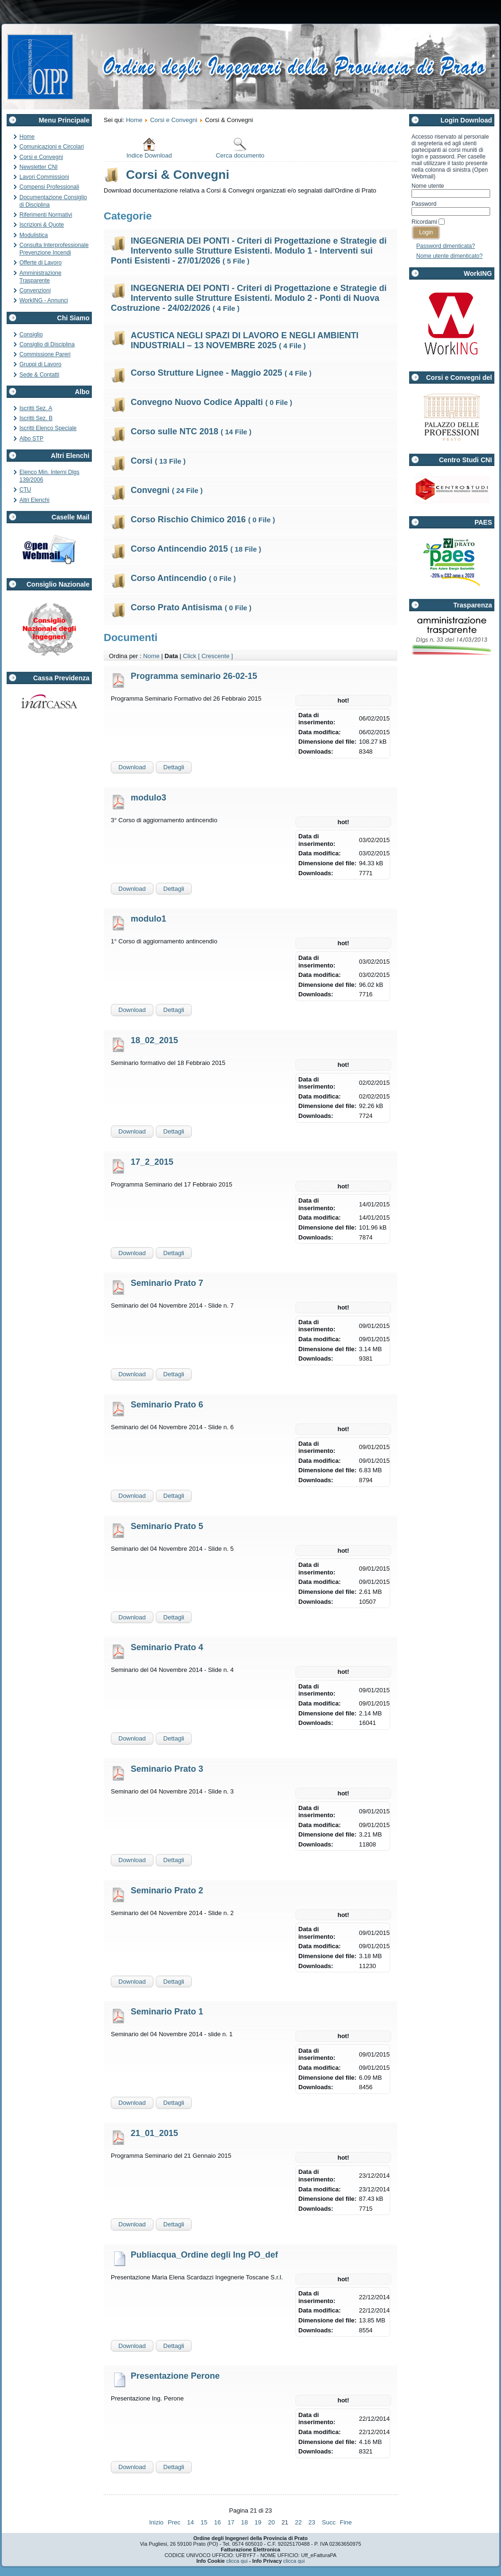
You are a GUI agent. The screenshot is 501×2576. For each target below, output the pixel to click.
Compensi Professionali (49, 187)
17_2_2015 (152, 1162)
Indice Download (149, 148)
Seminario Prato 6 (167, 1404)
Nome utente (428, 186)
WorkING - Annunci (43, 300)
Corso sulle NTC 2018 (191, 431)
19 (257, 2522)
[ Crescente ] (215, 655)
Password (424, 204)
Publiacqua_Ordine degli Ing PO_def (204, 2254)
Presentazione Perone (175, 2376)
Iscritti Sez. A (35, 408)
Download (132, 767)
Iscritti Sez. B (36, 418)
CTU (25, 489)
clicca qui (237, 2561)
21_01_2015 (154, 2133)
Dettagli (173, 767)
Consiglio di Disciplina (47, 344)
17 (231, 2522)
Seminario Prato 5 (167, 1526)
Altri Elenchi (34, 500)
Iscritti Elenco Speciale (48, 428)
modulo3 (148, 797)
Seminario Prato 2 (167, 1890)
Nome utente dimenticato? (449, 256)
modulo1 (148, 918)
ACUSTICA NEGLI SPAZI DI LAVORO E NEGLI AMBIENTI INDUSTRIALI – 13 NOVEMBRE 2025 (244, 340)
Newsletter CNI (38, 167)
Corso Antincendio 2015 (196, 549)
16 (217, 2522)
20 (271, 2522)
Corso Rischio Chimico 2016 (203, 519)
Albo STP (31, 438)
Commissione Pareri (45, 354)
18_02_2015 (154, 1040)
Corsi (158, 461)
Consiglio (31, 334)
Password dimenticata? (445, 246)
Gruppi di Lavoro (40, 364)
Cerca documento (240, 148)
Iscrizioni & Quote (41, 224)
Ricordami (424, 222)
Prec (174, 2522)
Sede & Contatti (39, 374)
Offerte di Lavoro (40, 262)
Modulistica (33, 235)
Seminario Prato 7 (167, 1283)
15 (204, 2522)
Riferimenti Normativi (45, 214)
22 (298, 2522)
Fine (346, 2522)
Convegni (167, 490)
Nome (151, 655)
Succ (329, 2522)
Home (27, 136)
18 (244, 2522)
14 (190, 2522)
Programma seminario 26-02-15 (194, 676)
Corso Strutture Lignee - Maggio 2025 (221, 373)
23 (311, 2522)
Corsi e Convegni (41, 157)
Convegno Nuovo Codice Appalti (211, 402)
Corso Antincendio (183, 578)
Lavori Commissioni (44, 177)
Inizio (156, 2522)
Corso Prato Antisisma (191, 607)
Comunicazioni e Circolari (51, 146)
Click (189, 655)
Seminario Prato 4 (167, 1647)
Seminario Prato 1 (167, 2011)
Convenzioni (35, 290)
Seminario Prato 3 (167, 1769)
